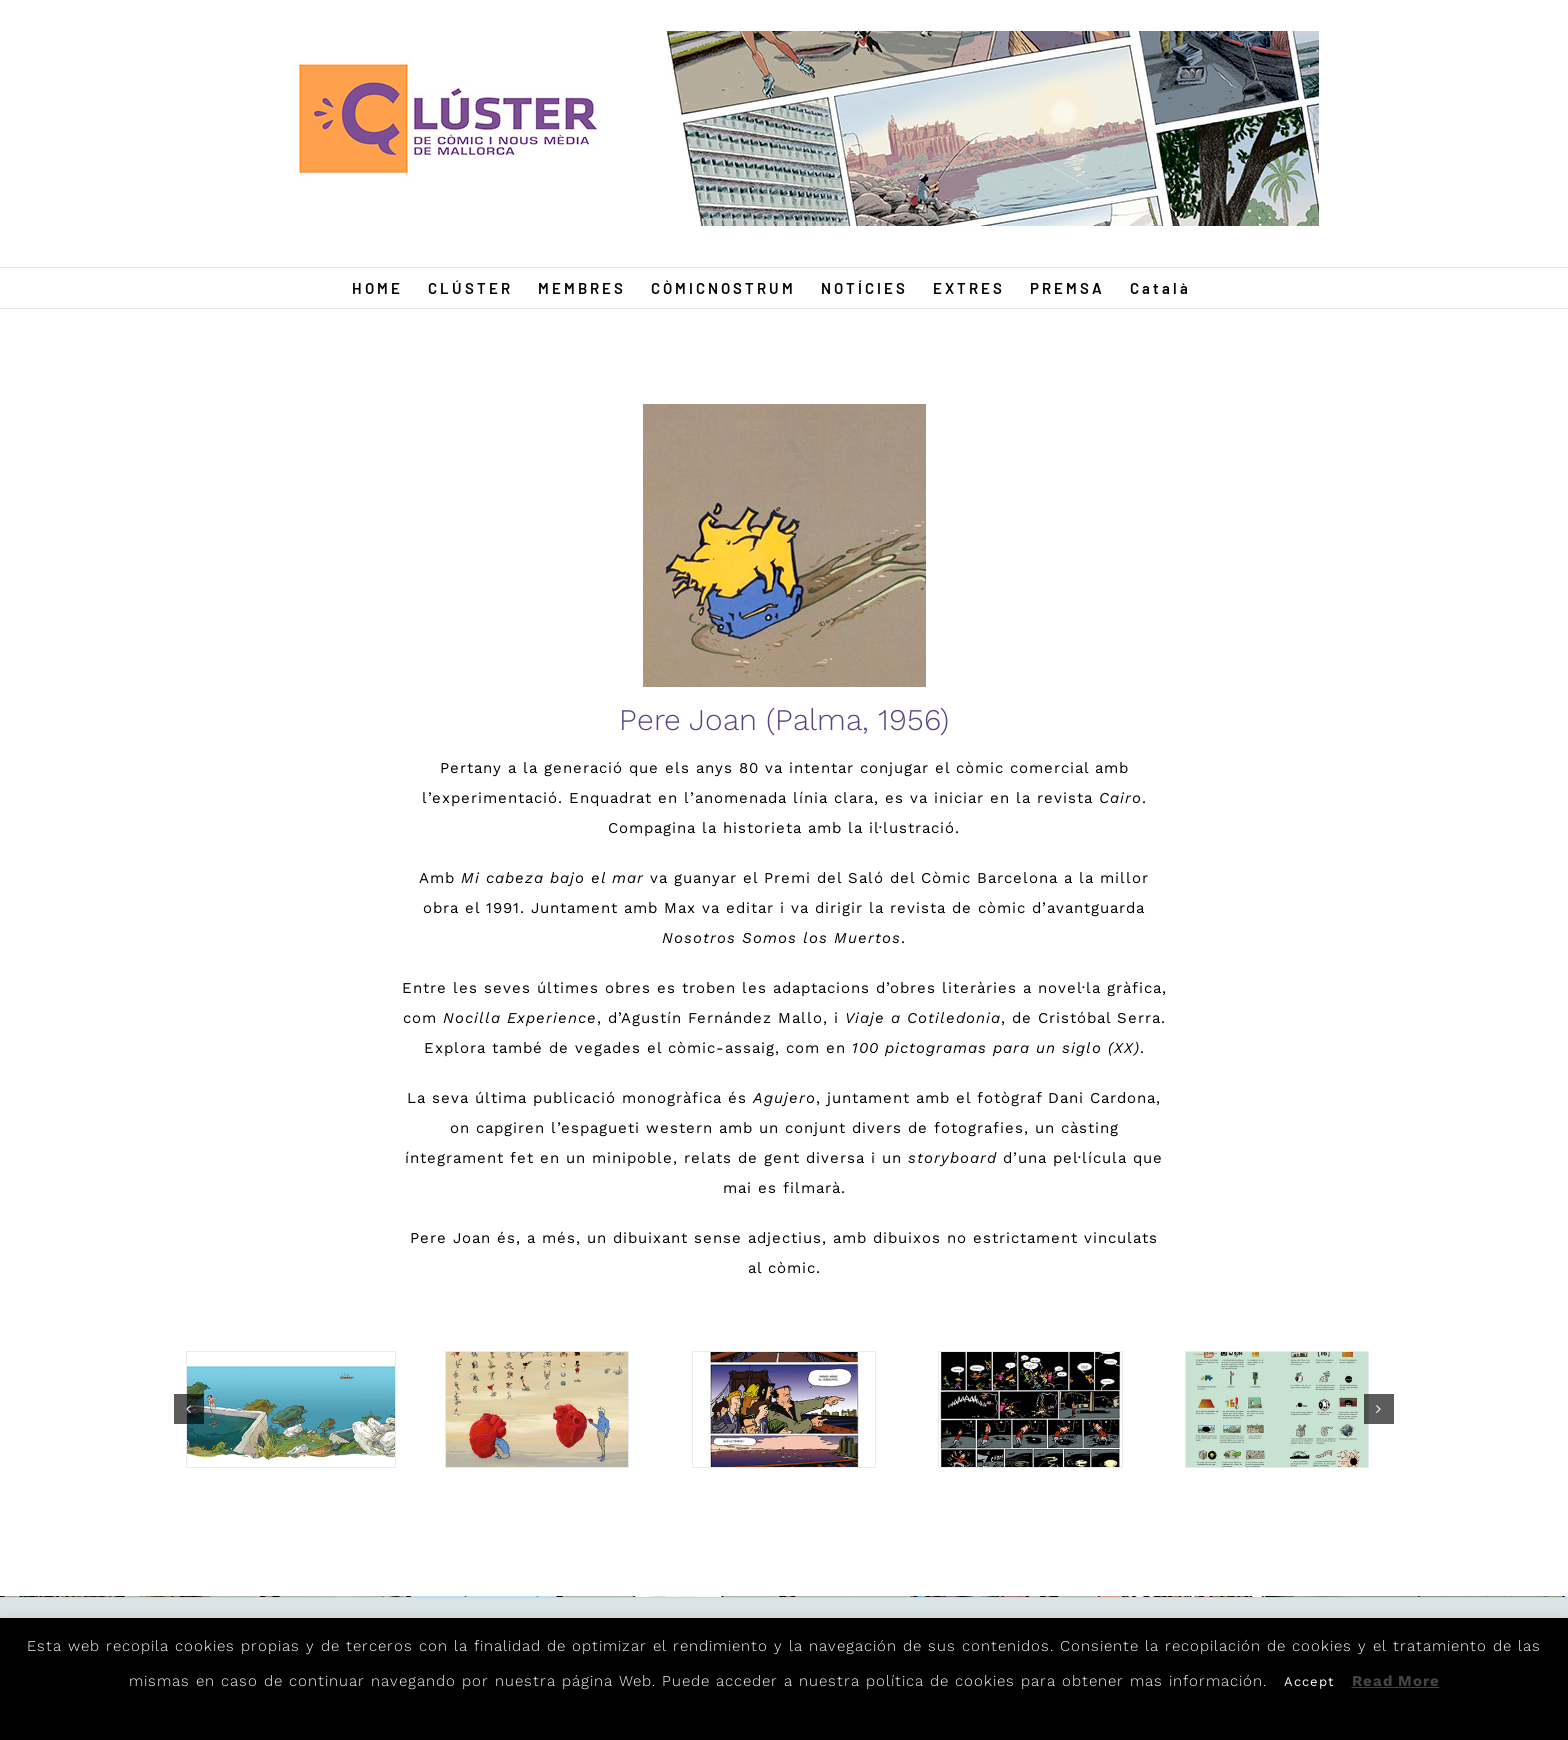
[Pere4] (291, 1409)
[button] (189, 1409)
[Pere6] (1277, 1409)
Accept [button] (1309, 1681)
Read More (1396, 1681)
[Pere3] (1030, 1409)
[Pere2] (537, 1409)
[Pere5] (784, 1409)
